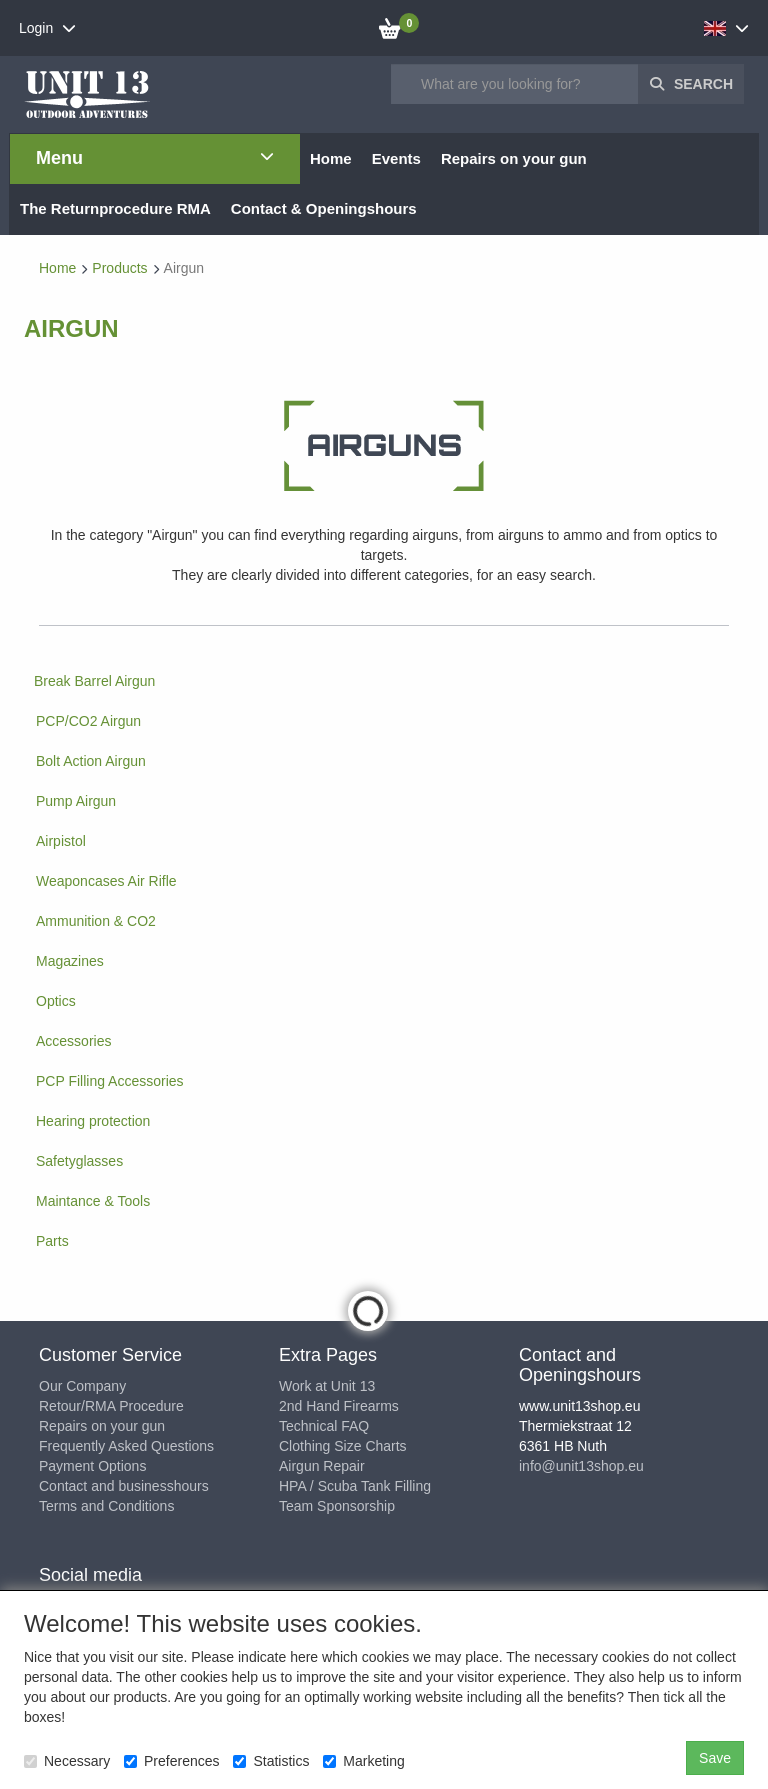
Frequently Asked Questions (126, 1446)
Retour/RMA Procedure (111, 1406)
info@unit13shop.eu (581, 1466)
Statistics (271, 1761)
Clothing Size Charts (343, 1446)
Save (715, 1758)
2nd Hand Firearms (339, 1406)
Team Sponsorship (337, 1506)
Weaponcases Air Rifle (106, 881)
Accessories (73, 1041)
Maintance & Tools (93, 1201)
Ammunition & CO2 (96, 921)
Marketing (363, 1761)
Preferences (171, 1761)
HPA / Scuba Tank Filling (355, 1486)
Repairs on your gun (102, 1426)
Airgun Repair (322, 1466)
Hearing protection (93, 1121)
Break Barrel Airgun (94, 681)
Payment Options (92, 1466)
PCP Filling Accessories (110, 1081)
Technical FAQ (324, 1426)
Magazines (70, 961)
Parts (52, 1241)
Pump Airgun (76, 801)
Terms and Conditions (106, 1506)
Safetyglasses (79, 1161)
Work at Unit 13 (327, 1386)
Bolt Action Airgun (91, 761)
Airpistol (61, 841)
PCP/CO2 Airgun (88, 721)
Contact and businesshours (124, 1486)
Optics (56, 1001)
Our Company (82, 1386)
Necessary (67, 1761)
